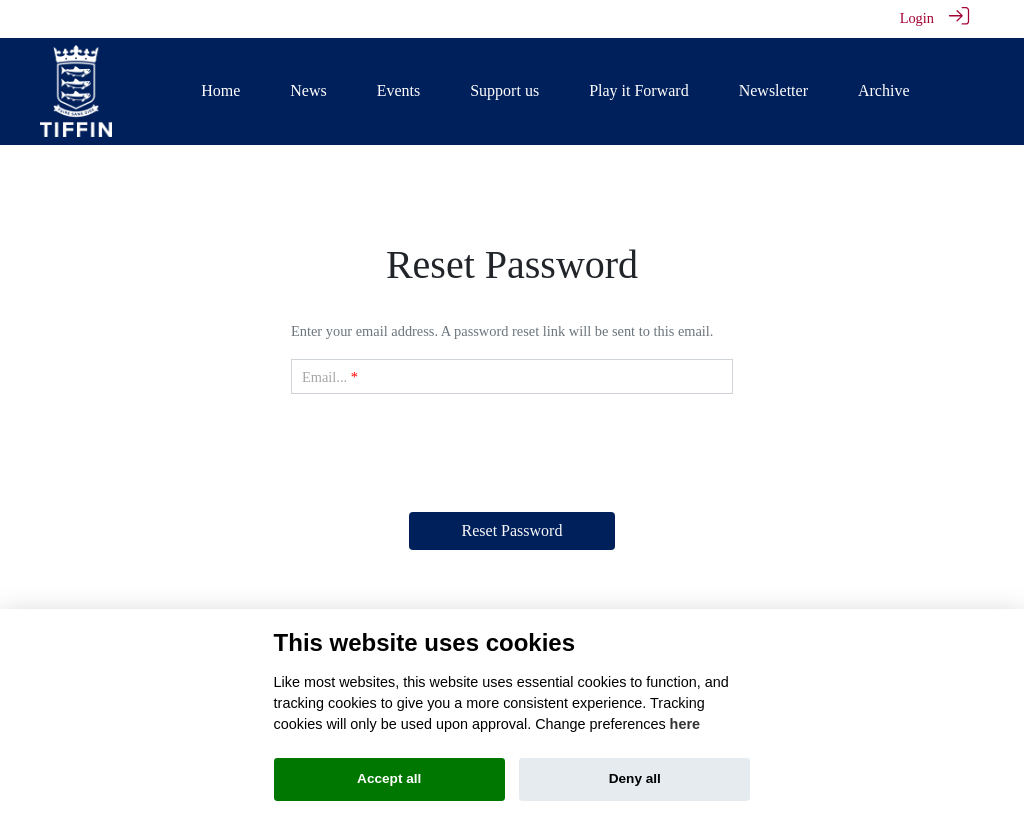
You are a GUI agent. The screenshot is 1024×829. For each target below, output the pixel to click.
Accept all (389, 778)
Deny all (635, 778)
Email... (324, 377)
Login (917, 18)
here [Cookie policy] (685, 724)
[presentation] (512, 449)
